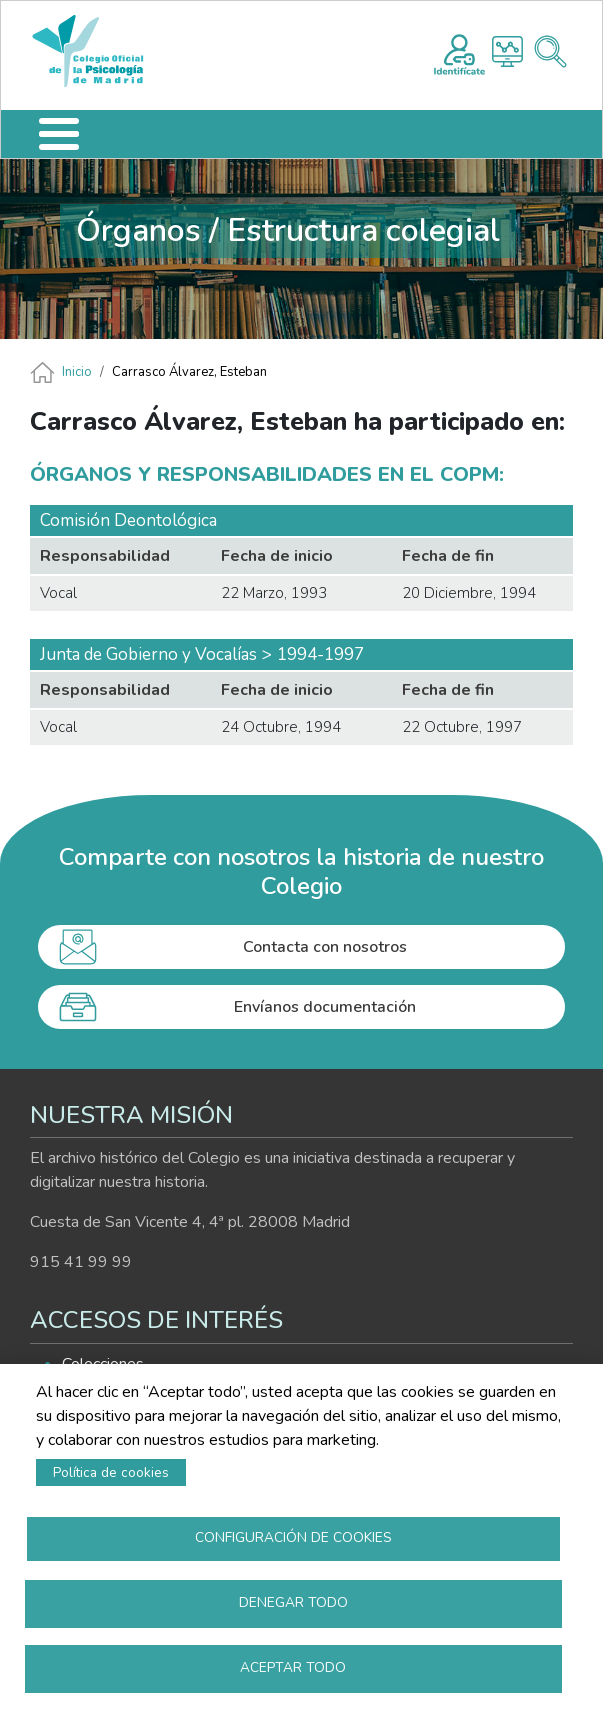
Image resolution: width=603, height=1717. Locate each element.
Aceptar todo (293, 1667)
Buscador (550, 51)
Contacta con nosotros (325, 947)
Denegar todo (293, 1602)
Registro (459, 52)
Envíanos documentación (325, 1007)
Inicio (77, 372)
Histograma (507, 51)
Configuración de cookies (293, 1537)
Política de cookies (111, 1472)
